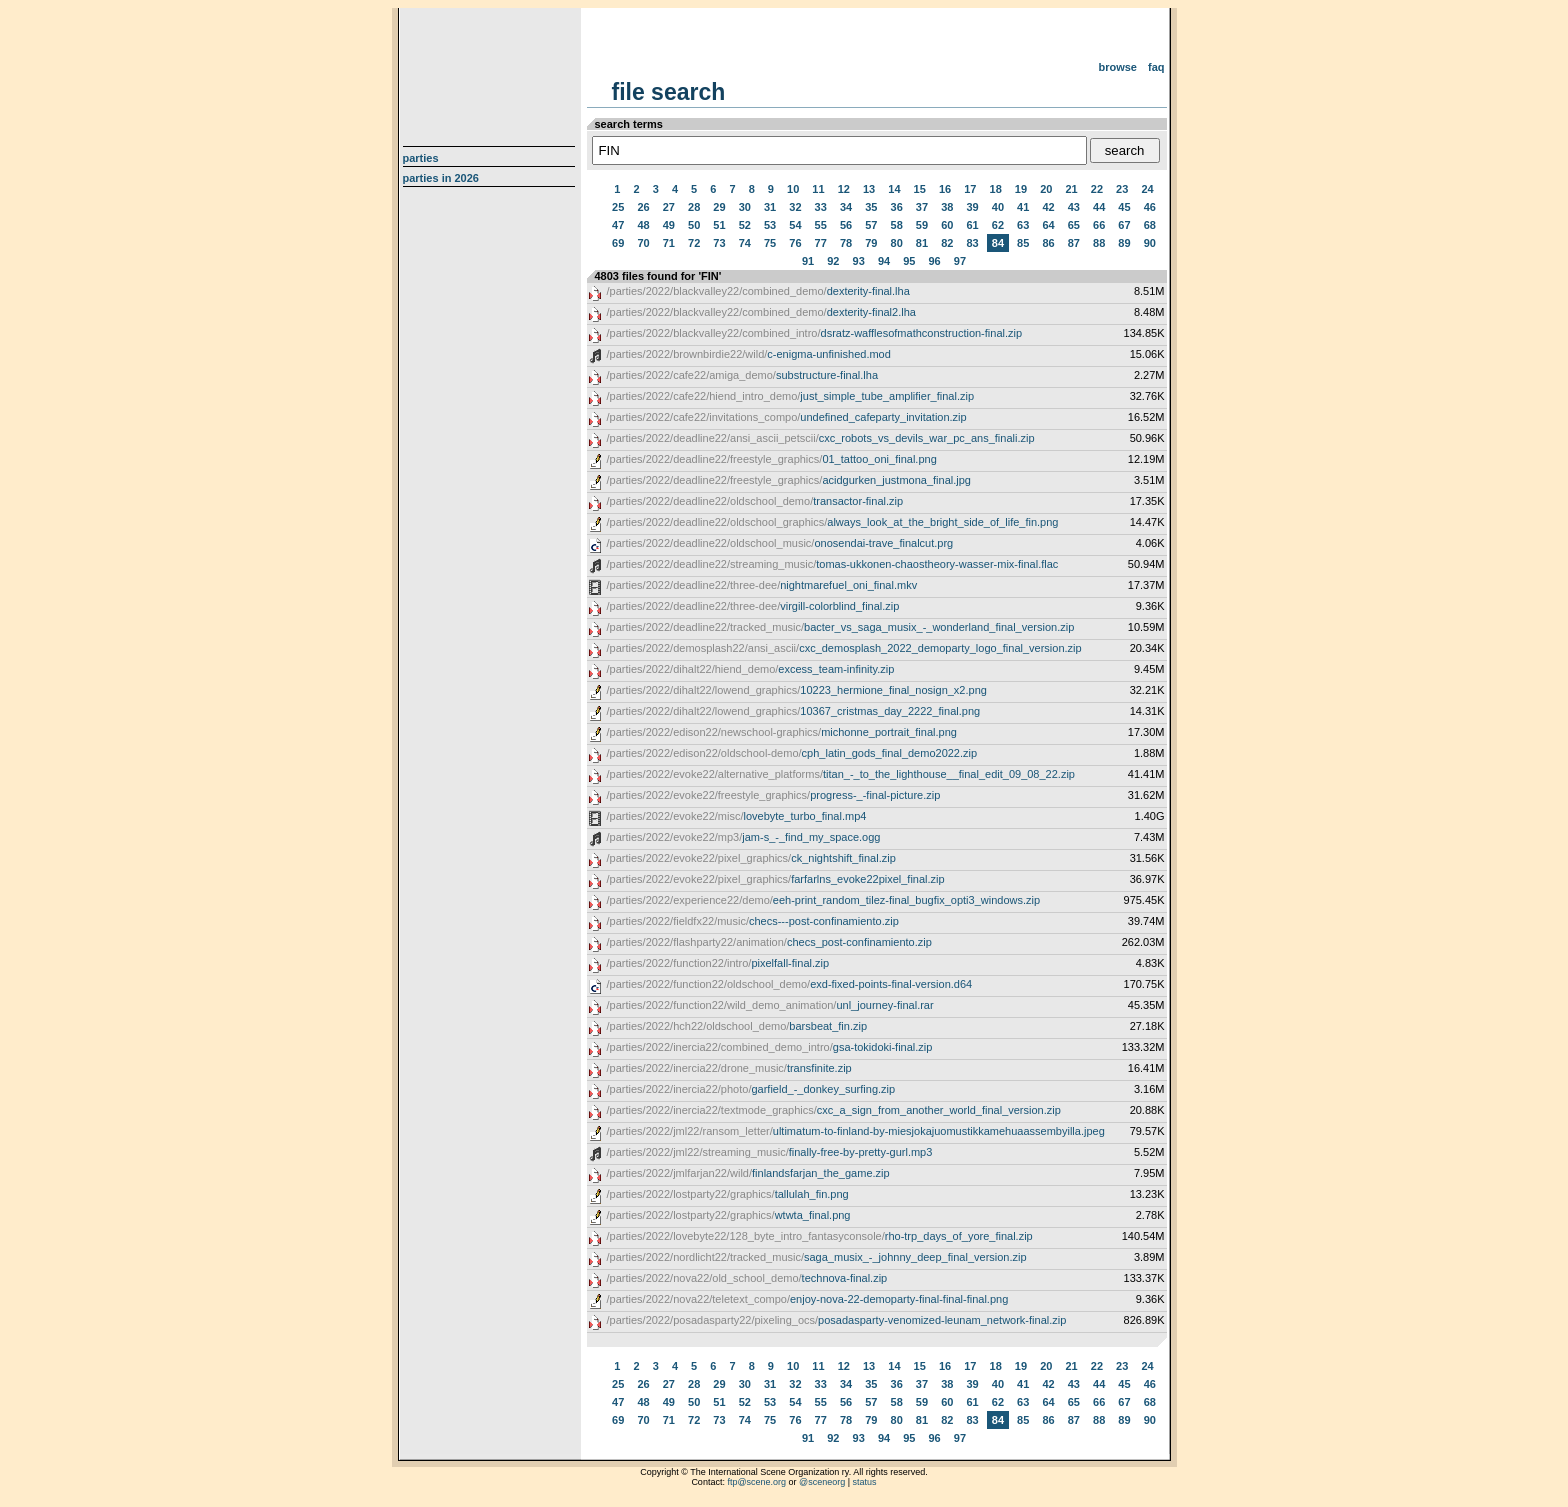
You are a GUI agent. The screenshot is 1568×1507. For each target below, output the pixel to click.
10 (793, 189)
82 (947, 243)
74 (745, 243)
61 (972, 225)
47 (618, 225)
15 (920, 189)
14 (894, 189)
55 (821, 225)
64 (1048, 225)
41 (1023, 207)
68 (1150, 225)
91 (808, 261)
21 (1071, 189)
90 (1150, 243)
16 (945, 189)
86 (1048, 243)
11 (818, 189)
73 (719, 243)
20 (1046, 189)
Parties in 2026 (441, 178)
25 (618, 207)
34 (846, 207)
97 (960, 261)
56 (846, 225)
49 (669, 225)
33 (821, 207)
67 (1124, 225)
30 (745, 207)
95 (909, 261)
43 (1074, 207)
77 (821, 243)
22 (1097, 189)
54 (795, 225)
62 (998, 225)
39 (972, 207)
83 (972, 243)
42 (1048, 207)
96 (935, 261)
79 (871, 243)
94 (884, 261)
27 (669, 207)
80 (897, 243)
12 (844, 189)
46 (1150, 207)
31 (770, 207)
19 (1021, 189)
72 (694, 243)
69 (618, 243)
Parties (421, 158)
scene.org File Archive (491, 70)
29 (719, 207)
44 (1099, 207)
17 (970, 189)
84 (998, 243)
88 (1099, 243)
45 (1124, 207)
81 (922, 243)
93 (859, 261)
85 (1023, 243)
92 (833, 261)
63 (1023, 225)
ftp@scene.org (756, 1482)
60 (947, 225)
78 (846, 243)
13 (869, 189)
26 (643, 207)
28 (694, 207)
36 (897, 207)
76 (795, 243)
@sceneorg (822, 1482)
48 (643, 225)
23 (1122, 189)
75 (770, 243)
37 (922, 207)
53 (770, 225)
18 (996, 189)
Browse (1117, 67)
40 (998, 207)
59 (922, 225)
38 (947, 207)
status (865, 1482)
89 (1124, 243)
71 (669, 243)
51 (719, 225)
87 (1074, 243)
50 (694, 225)
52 (745, 225)
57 (871, 225)
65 (1074, 225)
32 (795, 207)
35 (871, 207)
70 (643, 243)
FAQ (1156, 67)
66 (1099, 225)
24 (1147, 189)
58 (897, 225)
